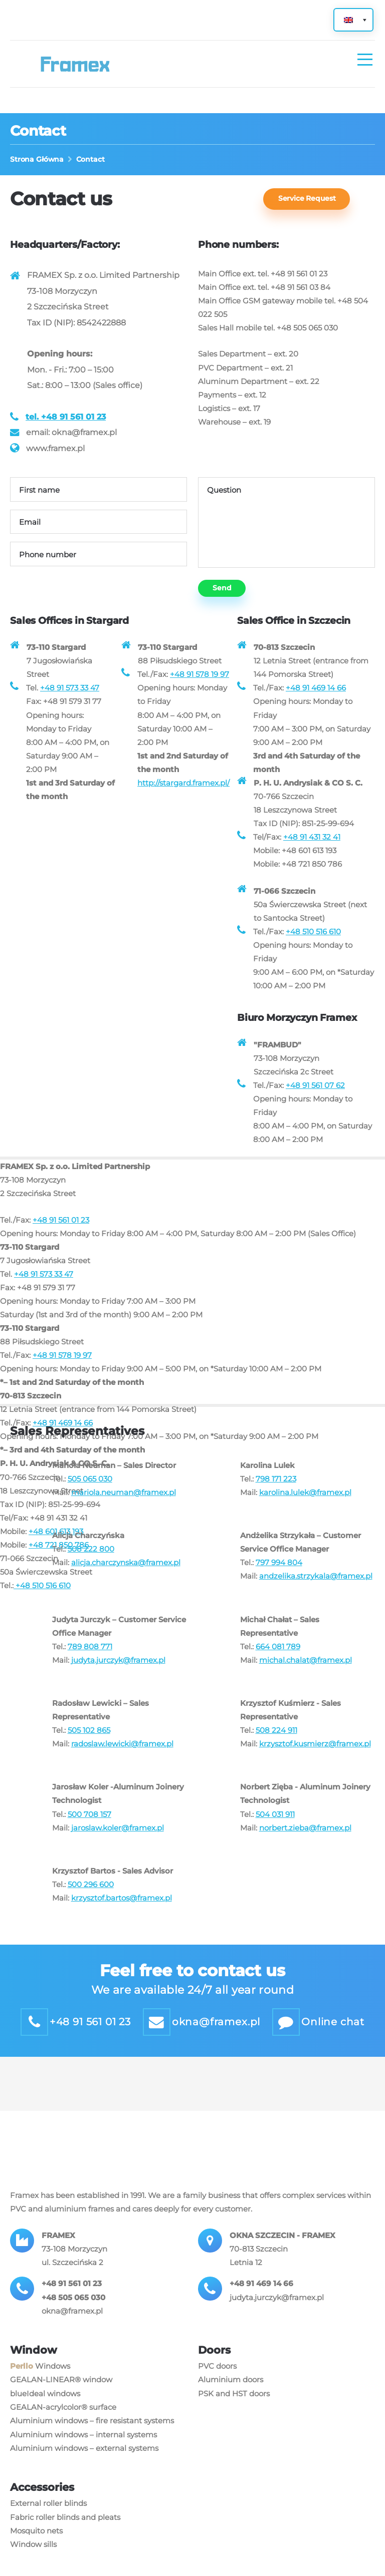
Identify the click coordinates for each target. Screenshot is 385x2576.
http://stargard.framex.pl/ (183, 788)
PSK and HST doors (234, 2410)
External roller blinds (48, 2520)
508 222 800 (91, 1559)
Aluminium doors (230, 2396)
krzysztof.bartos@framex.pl (121, 1911)
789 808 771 (90, 1657)
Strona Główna (37, 159)
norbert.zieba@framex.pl (305, 1840)
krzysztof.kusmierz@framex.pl (315, 1755)
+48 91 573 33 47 (69, 692)
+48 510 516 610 (313, 938)
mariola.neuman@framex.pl (123, 1502)
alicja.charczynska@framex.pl (125, 1572)
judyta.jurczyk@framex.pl (118, 1671)
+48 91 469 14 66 (316, 692)
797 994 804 (279, 1572)
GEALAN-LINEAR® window (61, 2396)
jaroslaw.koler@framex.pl (117, 1840)
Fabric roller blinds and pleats (65, 2534)
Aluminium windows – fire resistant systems (92, 2437)
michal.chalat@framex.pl (305, 1671)
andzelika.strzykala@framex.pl (315, 1586)
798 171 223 (276, 1488)
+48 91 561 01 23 (61, 1229)
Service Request (309, 198)
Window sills (33, 2561)
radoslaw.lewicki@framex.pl (122, 1755)
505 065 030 (90, 1488)
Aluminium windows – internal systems (83, 2451)
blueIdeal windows (45, 2410)
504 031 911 (275, 1826)
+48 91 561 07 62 (315, 1093)
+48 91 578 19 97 (199, 678)
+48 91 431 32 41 (311, 842)
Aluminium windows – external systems (84, 2465)
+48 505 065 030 (73, 2313)
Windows (40, 2383)
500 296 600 (91, 1898)
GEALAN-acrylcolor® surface (63, 2424)
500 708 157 (89, 1826)
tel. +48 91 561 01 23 (66, 418)
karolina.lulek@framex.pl (305, 1502)
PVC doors (217, 2383)
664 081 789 (278, 1657)
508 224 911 (276, 1742)
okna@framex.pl (72, 2327)
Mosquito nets (36, 2547)
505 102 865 (89, 1742)
